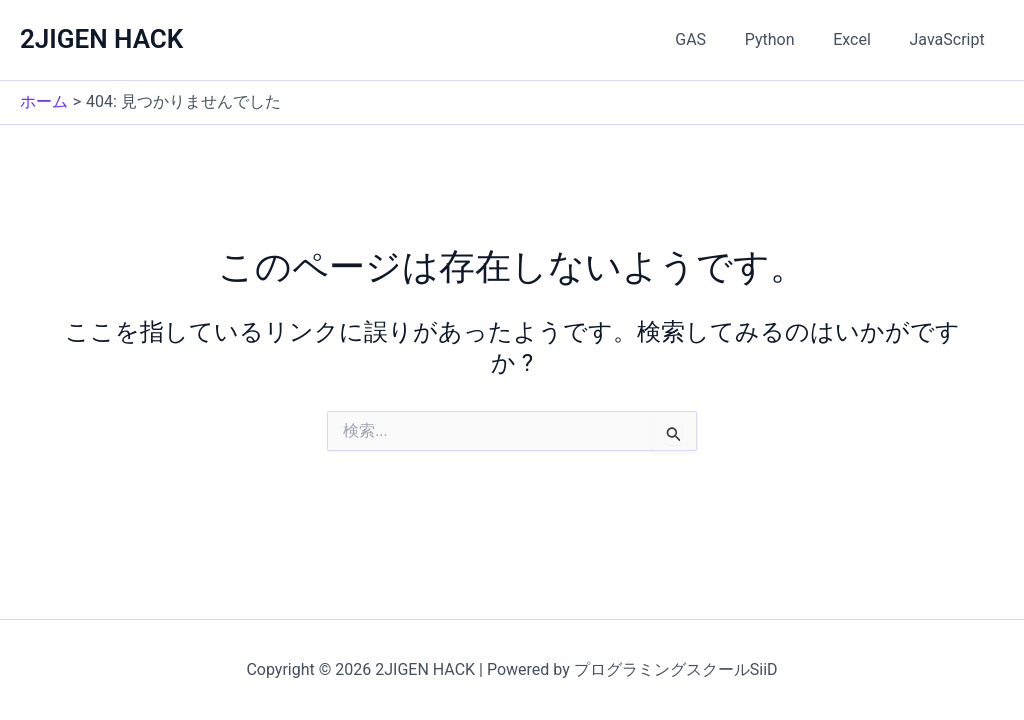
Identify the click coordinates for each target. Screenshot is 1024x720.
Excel (862, 39)
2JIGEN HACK (101, 39)
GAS (714, 39)
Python (786, 39)
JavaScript (950, 39)
